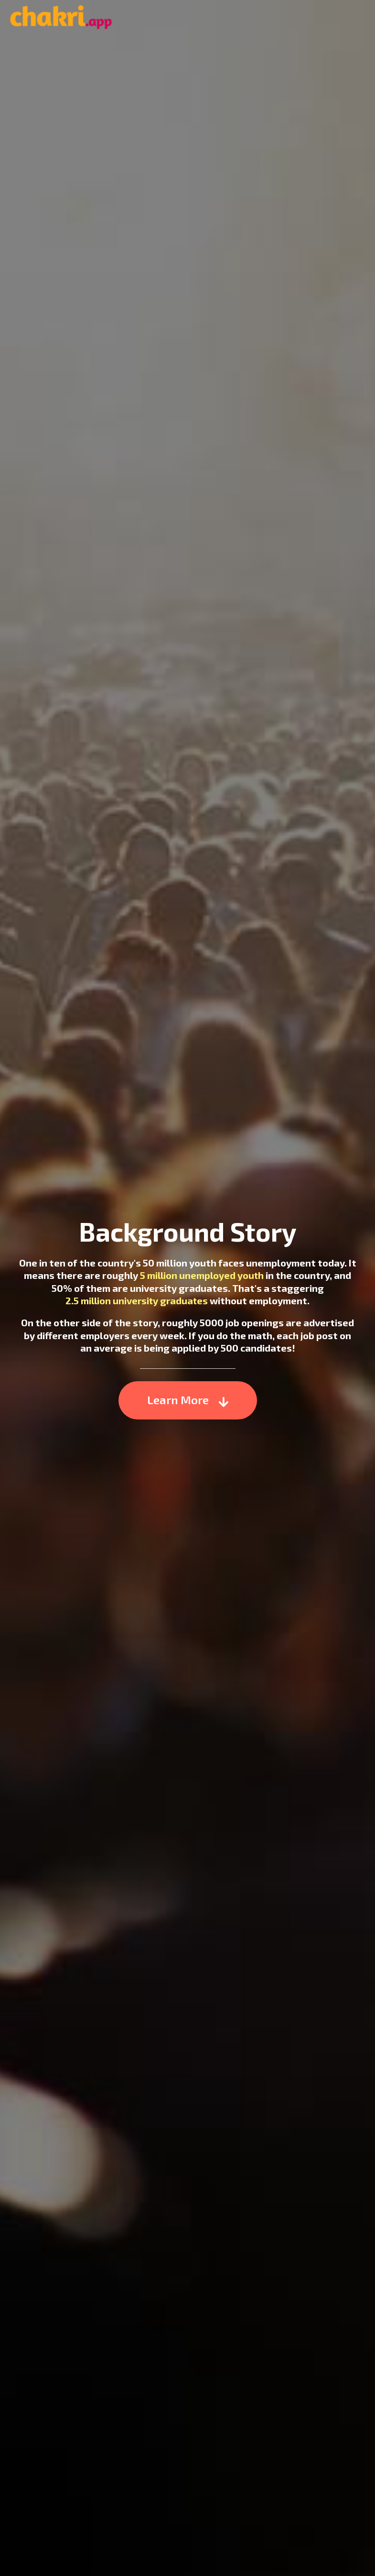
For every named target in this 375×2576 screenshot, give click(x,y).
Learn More (187, 1397)
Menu (359, 18)
